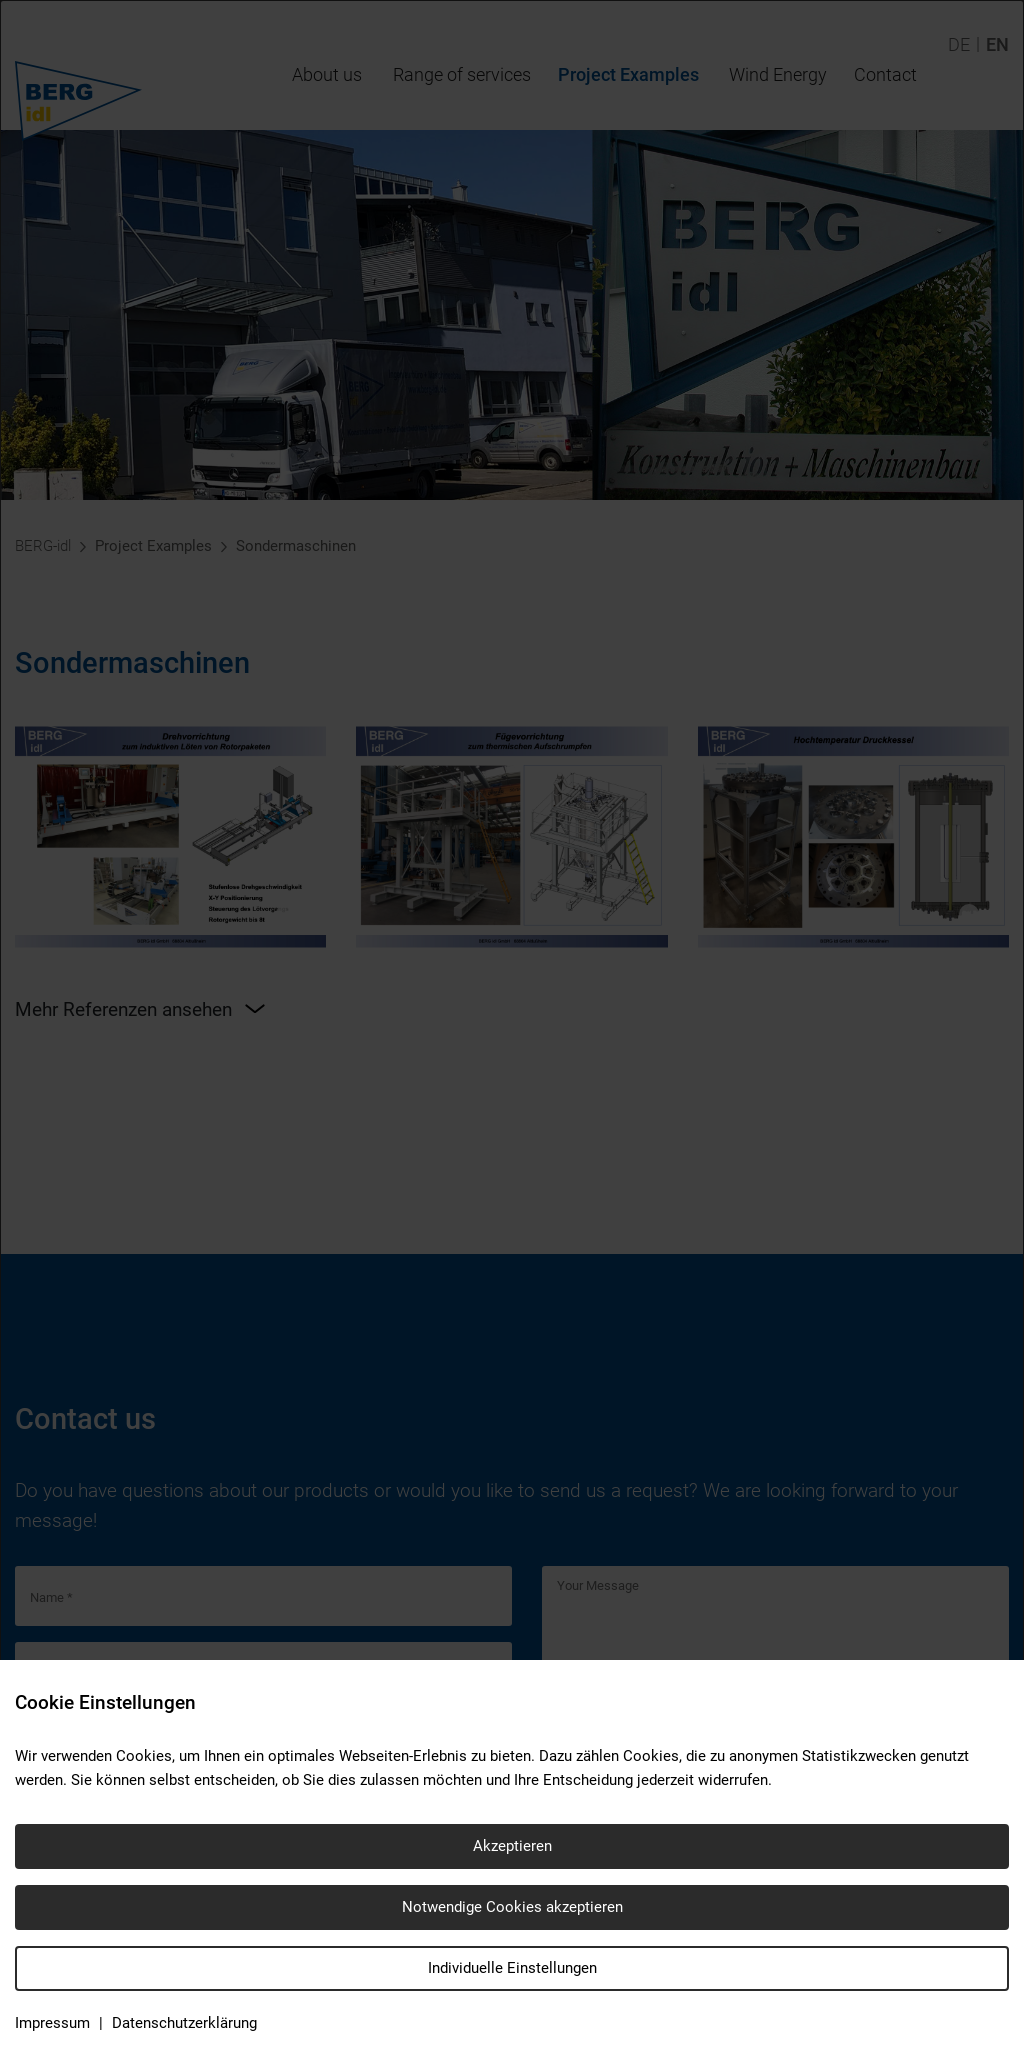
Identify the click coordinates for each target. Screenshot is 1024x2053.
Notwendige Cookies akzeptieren (512, 1907)
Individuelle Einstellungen (512, 1968)
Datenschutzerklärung (184, 2023)
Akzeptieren (512, 1846)
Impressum (52, 2023)
